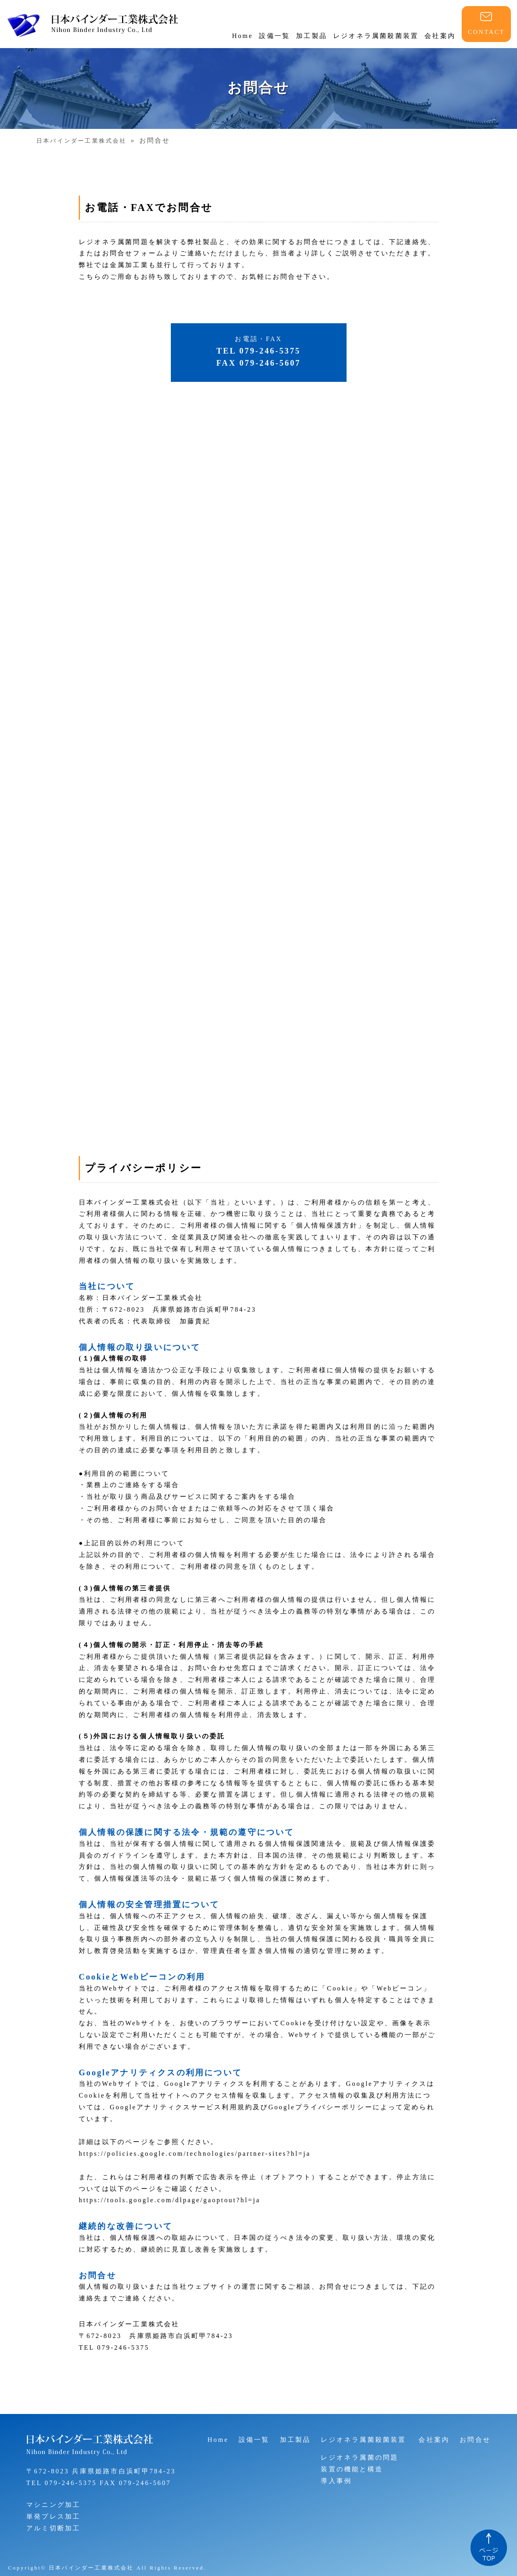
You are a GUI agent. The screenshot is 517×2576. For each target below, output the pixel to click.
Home (242, 35)
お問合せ (475, 2439)
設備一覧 (274, 35)
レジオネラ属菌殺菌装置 (375, 35)
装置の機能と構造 (352, 2469)
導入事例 (336, 2480)
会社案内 (440, 35)
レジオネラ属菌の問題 (359, 2457)
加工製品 (311, 35)
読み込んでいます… (258, 765)
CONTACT (486, 32)
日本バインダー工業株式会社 (81, 141)
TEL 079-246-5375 (61, 2482)
